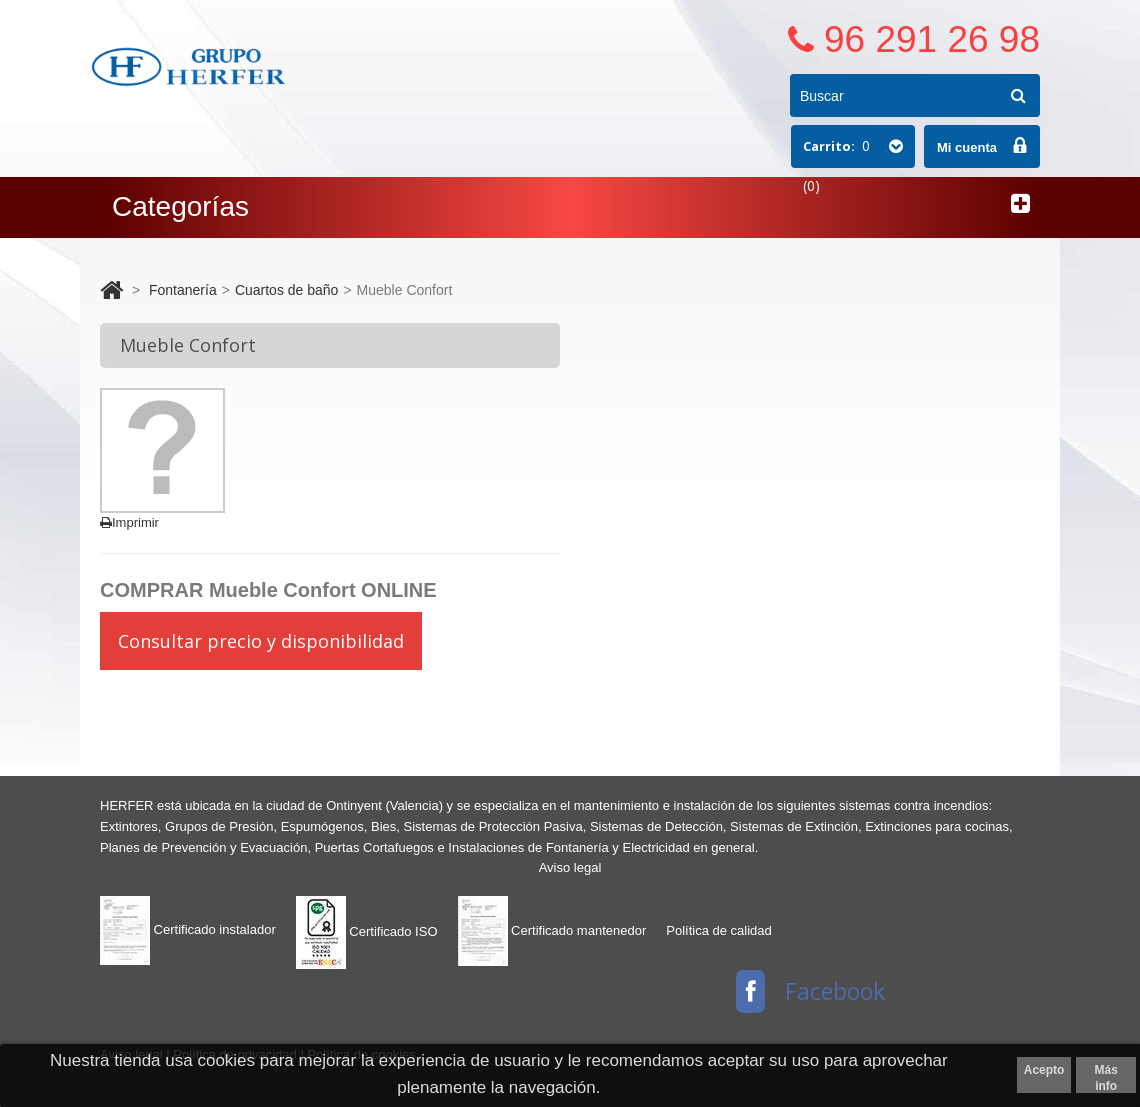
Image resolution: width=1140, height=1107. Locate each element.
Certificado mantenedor (552, 930)
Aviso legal (570, 867)
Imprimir (129, 522)
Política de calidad (719, 930)
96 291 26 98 (932, 39)
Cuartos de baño (287, 290)
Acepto (1044, 1070)
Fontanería (183, 290)
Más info (1106, 1078)
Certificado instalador (188, 929)
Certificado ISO (367, 931)
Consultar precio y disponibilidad (261, 641)
